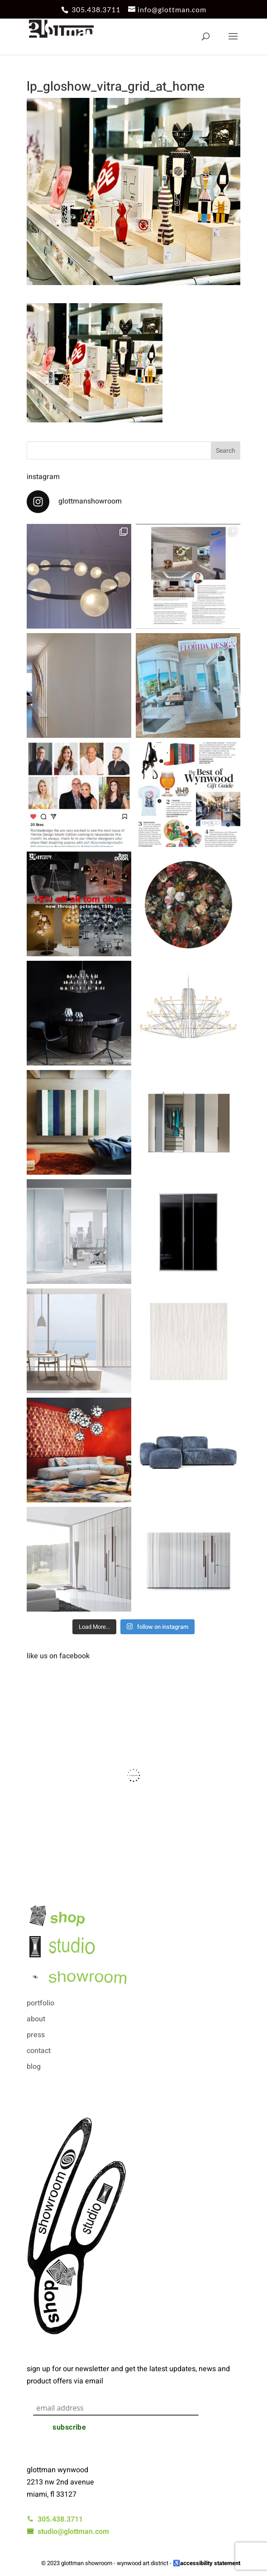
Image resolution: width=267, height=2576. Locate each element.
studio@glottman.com (68, 2531)
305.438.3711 (96, 9)
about (36, 2019)
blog (34, 2066)
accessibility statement (210, 2563)
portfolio (40, 2003)
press (36, 2034)
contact (39, 2050)
